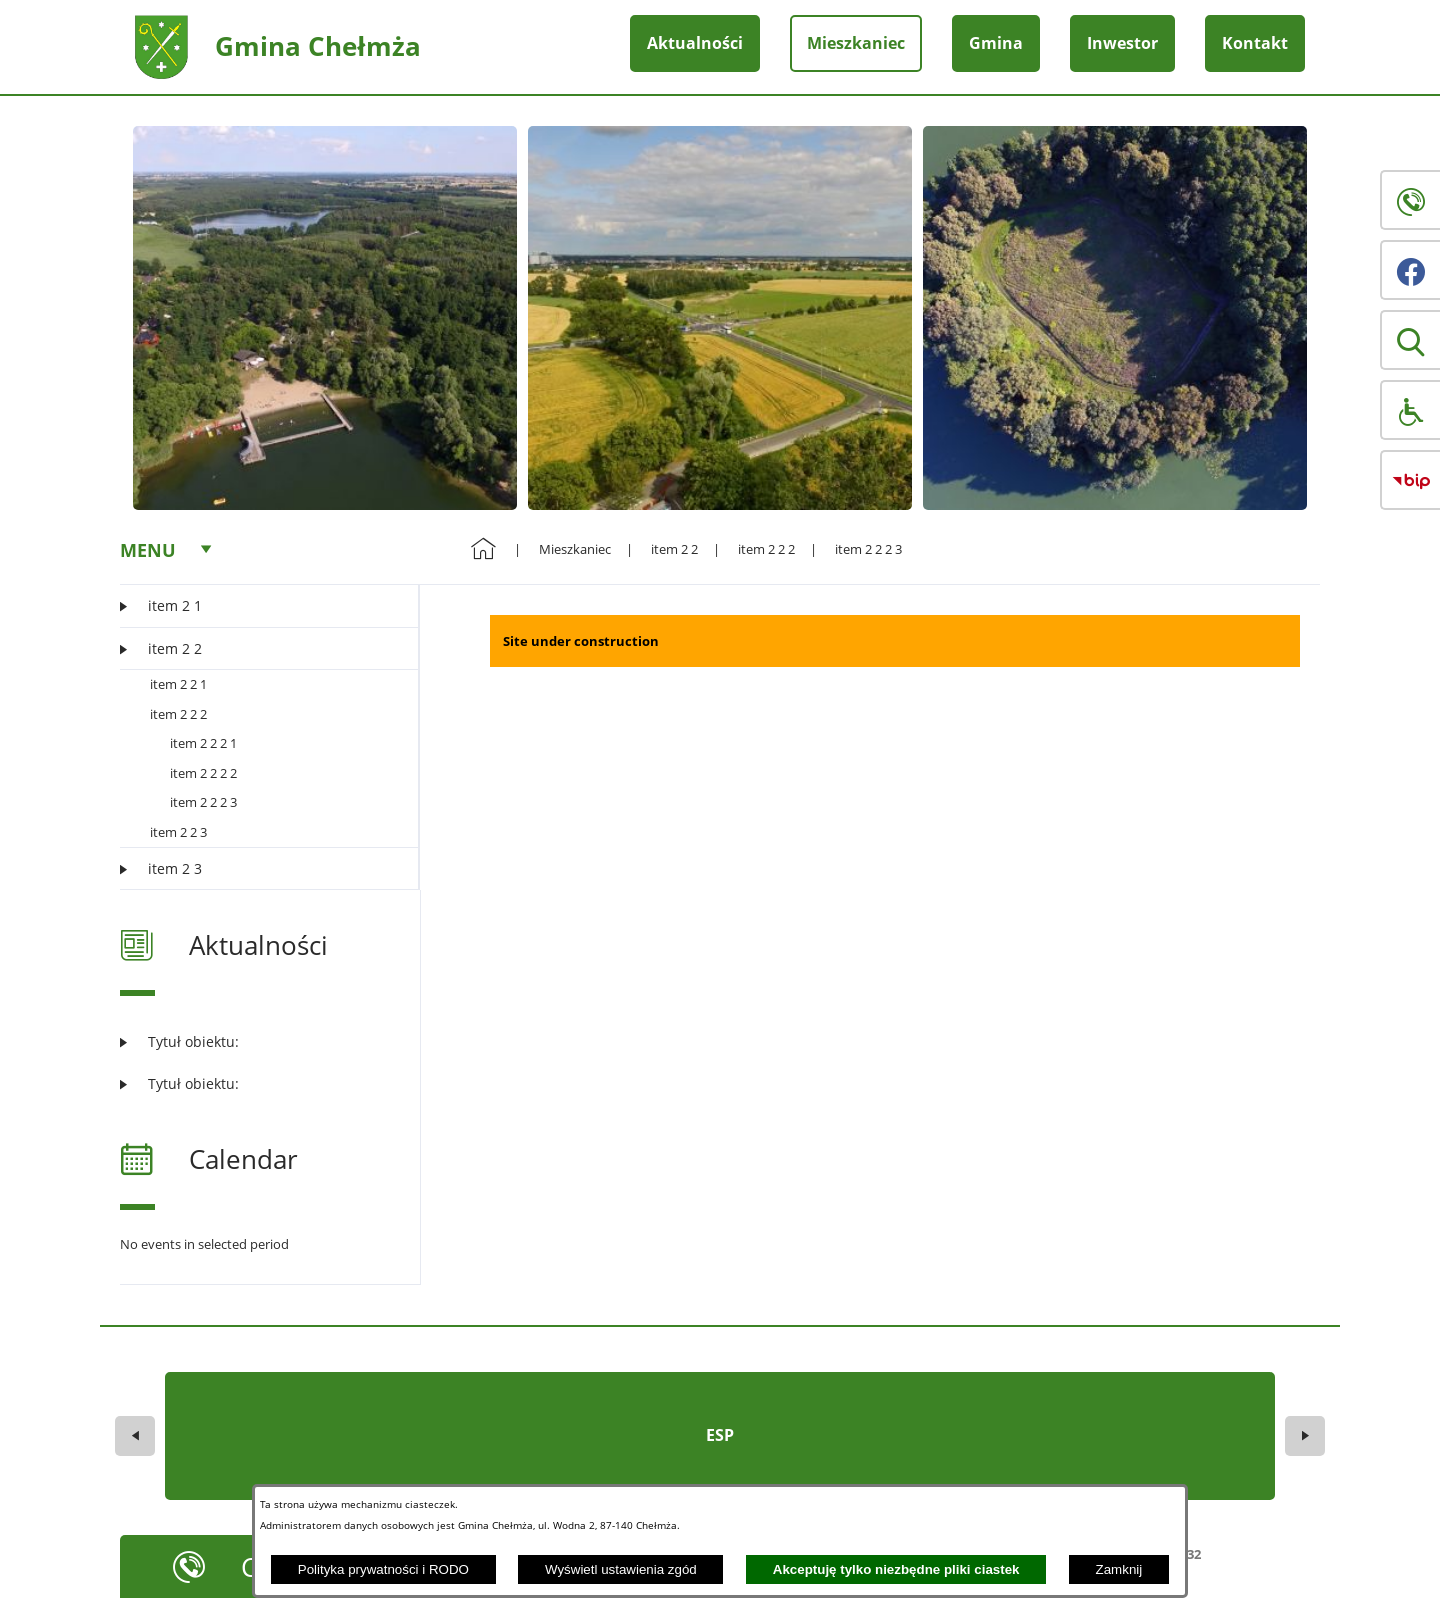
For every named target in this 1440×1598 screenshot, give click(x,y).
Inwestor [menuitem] (1122, 43)
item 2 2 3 (178, 832)
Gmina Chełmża (318, 46)
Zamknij (1119, 1569)
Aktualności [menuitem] (695, 43)
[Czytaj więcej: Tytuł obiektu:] (257, 1041)
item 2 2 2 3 (203, 802)
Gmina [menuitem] (996, 43)
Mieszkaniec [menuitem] (856, 43)
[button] (1410, 340)
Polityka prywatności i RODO (383, 1569)
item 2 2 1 (178, 684)
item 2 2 (674, 549)
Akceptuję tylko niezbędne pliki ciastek (896, 1569)
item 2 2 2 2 (203, 773)
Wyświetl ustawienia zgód (621, 1569)
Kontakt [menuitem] (1255, 43)
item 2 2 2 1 (203, 743)
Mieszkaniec (575, 549)
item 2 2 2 (178, 714)
